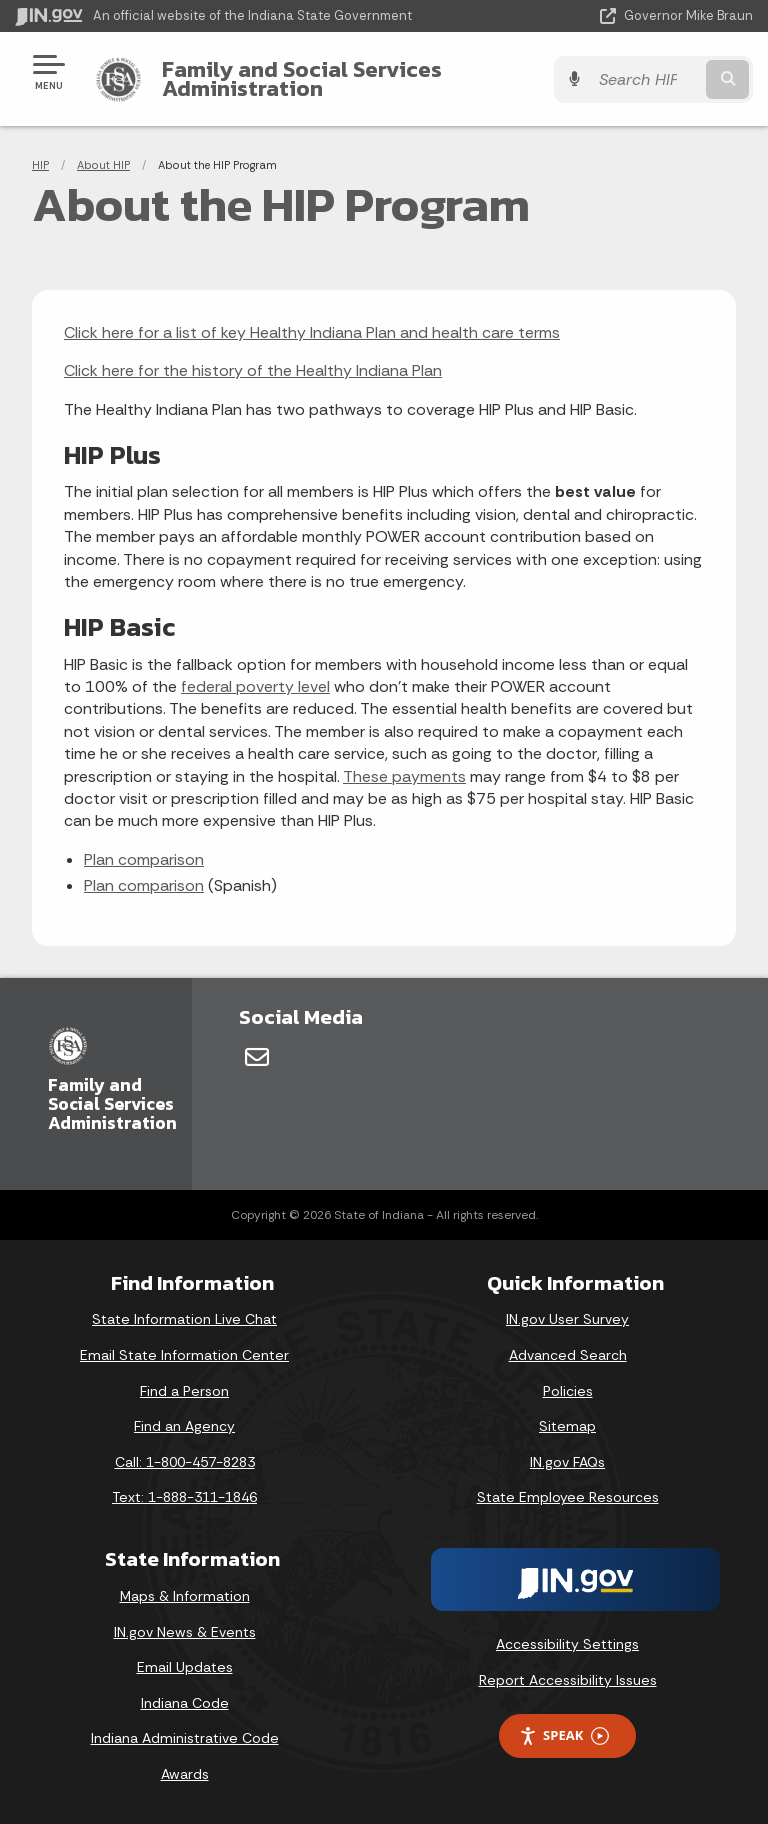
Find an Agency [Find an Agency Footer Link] (184, 1426)
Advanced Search (568, 1355)
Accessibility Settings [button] (567, 1644)
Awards (185, 1774)
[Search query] (645, 79)
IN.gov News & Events (185, 1632)
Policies (568, 1391)
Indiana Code (185, 1703)
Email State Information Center (184, 1355)
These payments (404, 776)
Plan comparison (144, 859)
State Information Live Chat (184, 1319)
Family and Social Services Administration (302, 78)
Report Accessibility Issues (568, 1680)
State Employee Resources (568, 1497)
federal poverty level (255, 686)
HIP (40, 165)
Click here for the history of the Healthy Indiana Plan (253, 370)
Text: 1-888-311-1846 (184, 1497)
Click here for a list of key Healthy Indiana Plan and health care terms (312, 332)
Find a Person (184, 1391)
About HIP (103, 165)
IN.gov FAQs (567, 1462)
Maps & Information (185, 1596)
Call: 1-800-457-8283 (185, 1462)
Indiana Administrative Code (185, 1738)
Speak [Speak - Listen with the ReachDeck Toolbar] (564, 1735)
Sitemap (567, 1426)
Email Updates (185, 1667)
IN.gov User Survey (567, 1319)
